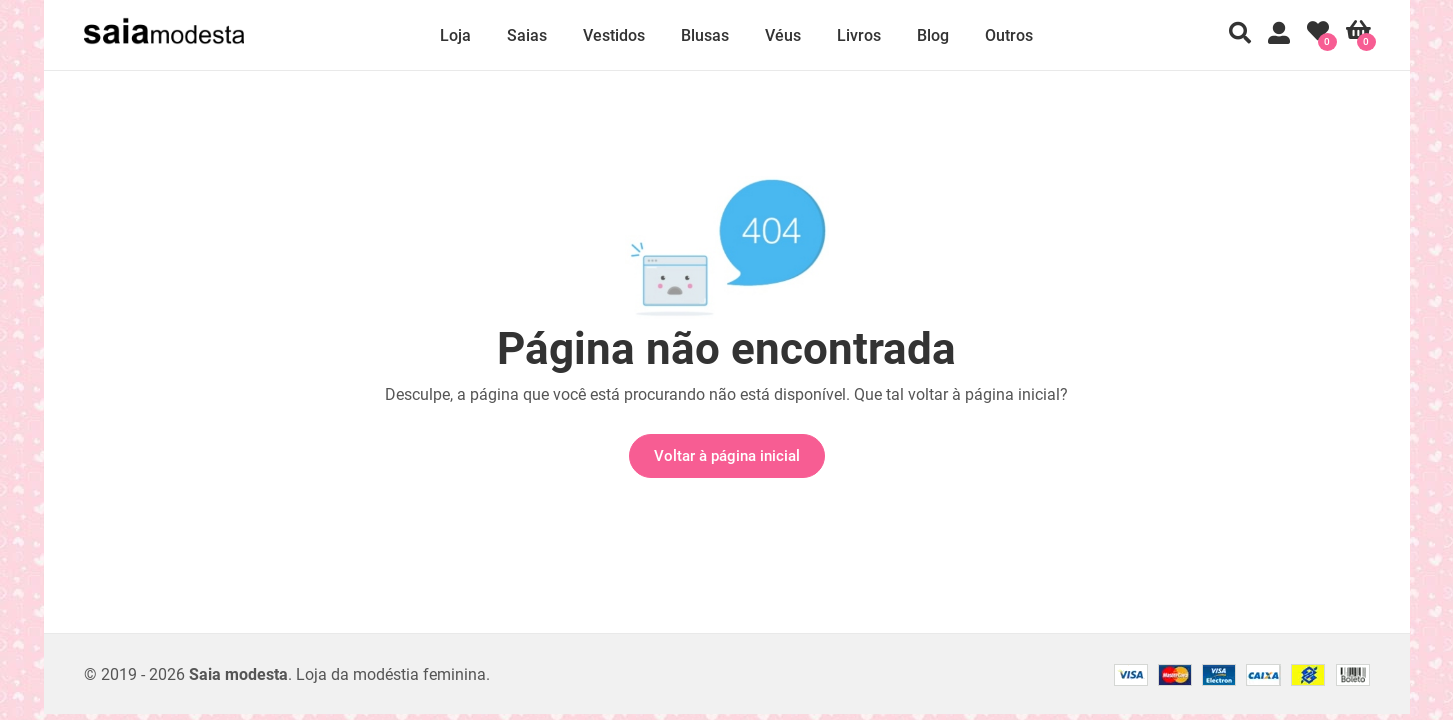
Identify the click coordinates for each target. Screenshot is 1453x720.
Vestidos (614, 35)
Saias (527, 35)
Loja (455, 35)
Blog (933, 35)
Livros (859, 35)
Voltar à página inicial (727, 456)
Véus (783, 35)
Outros (1009, 35)
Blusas (705, 35)
